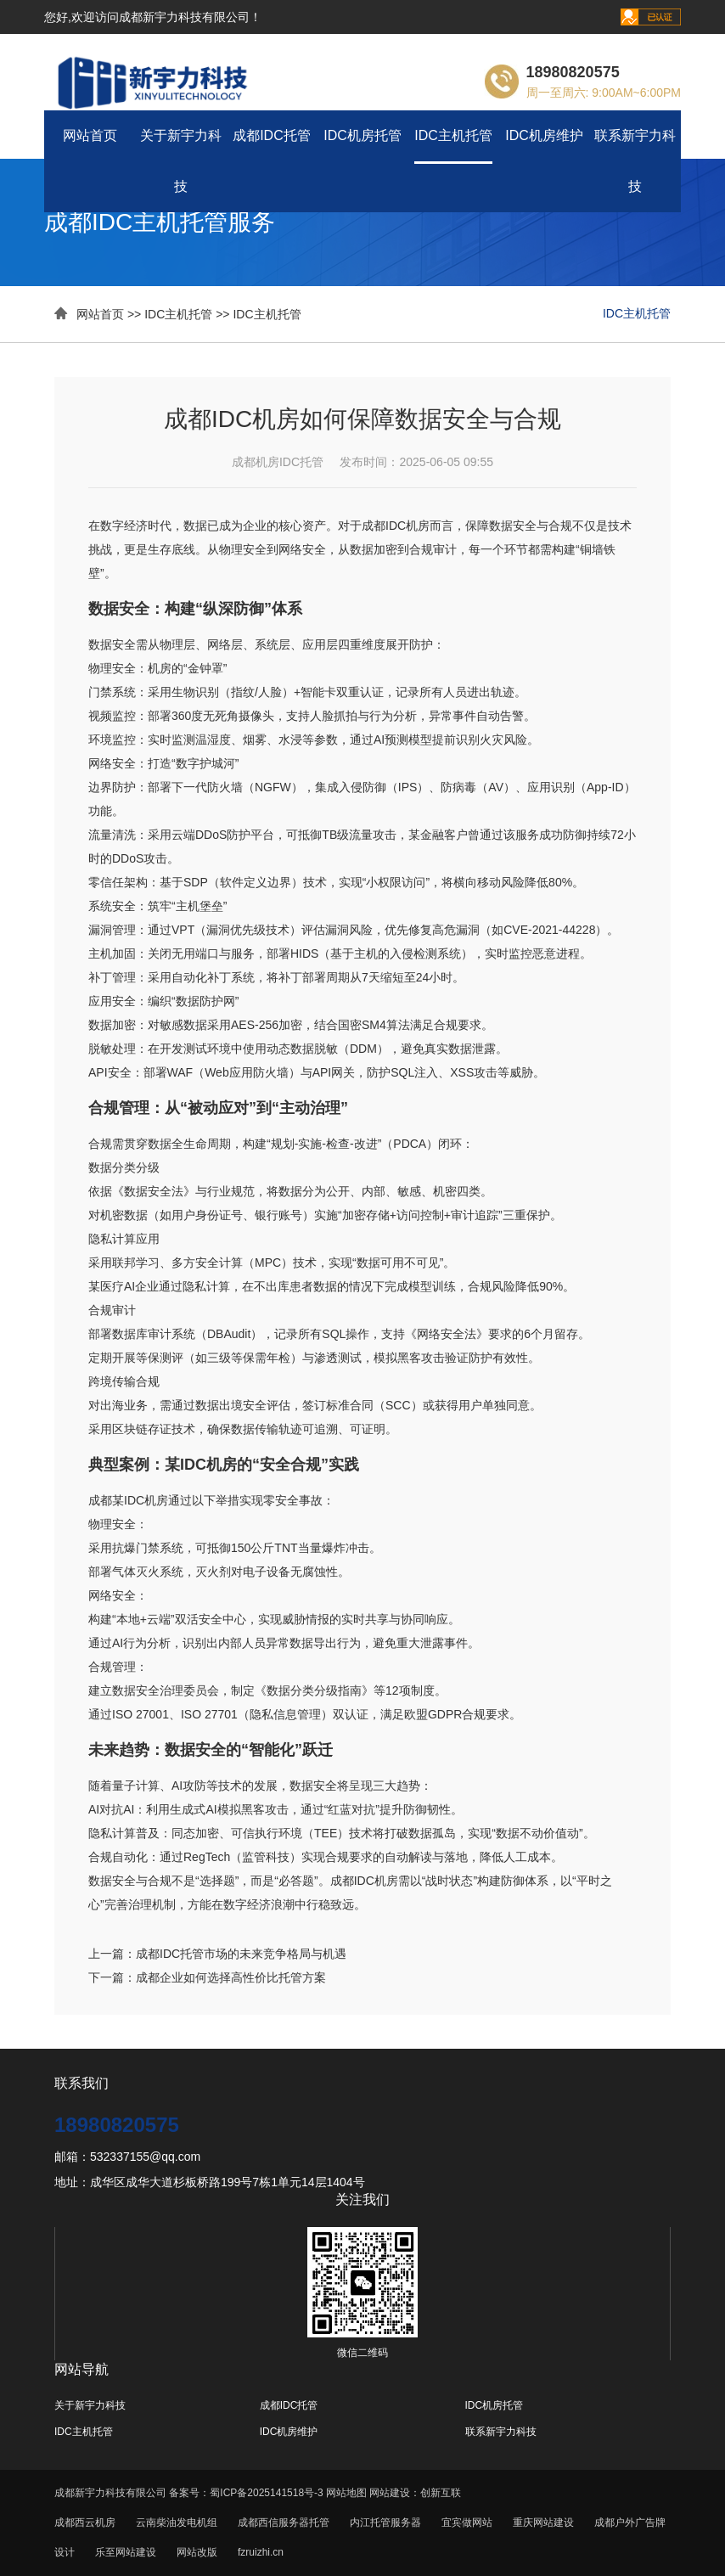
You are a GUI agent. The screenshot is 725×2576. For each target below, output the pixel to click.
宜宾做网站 (466, 2522)
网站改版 (197, 2552)
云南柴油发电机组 (176, 2522)
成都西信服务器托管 (283, 2522)
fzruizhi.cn (261, 2552)
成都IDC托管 (272, 135)
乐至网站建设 (125, 2552)
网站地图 (346, 2493)
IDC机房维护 (544, 135)
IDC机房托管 (362, 135)
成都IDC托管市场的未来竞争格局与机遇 (241, 1953)
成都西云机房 (84, 2522)
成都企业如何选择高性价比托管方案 (231, 1977)
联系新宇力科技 (635, 161)
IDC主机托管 (453, 135)
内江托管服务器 (385, 2522)
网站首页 (90, 135)
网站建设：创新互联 (415, 2493)
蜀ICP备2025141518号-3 (268, 2493)
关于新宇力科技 (181, 161)
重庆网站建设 (543, 2522)
